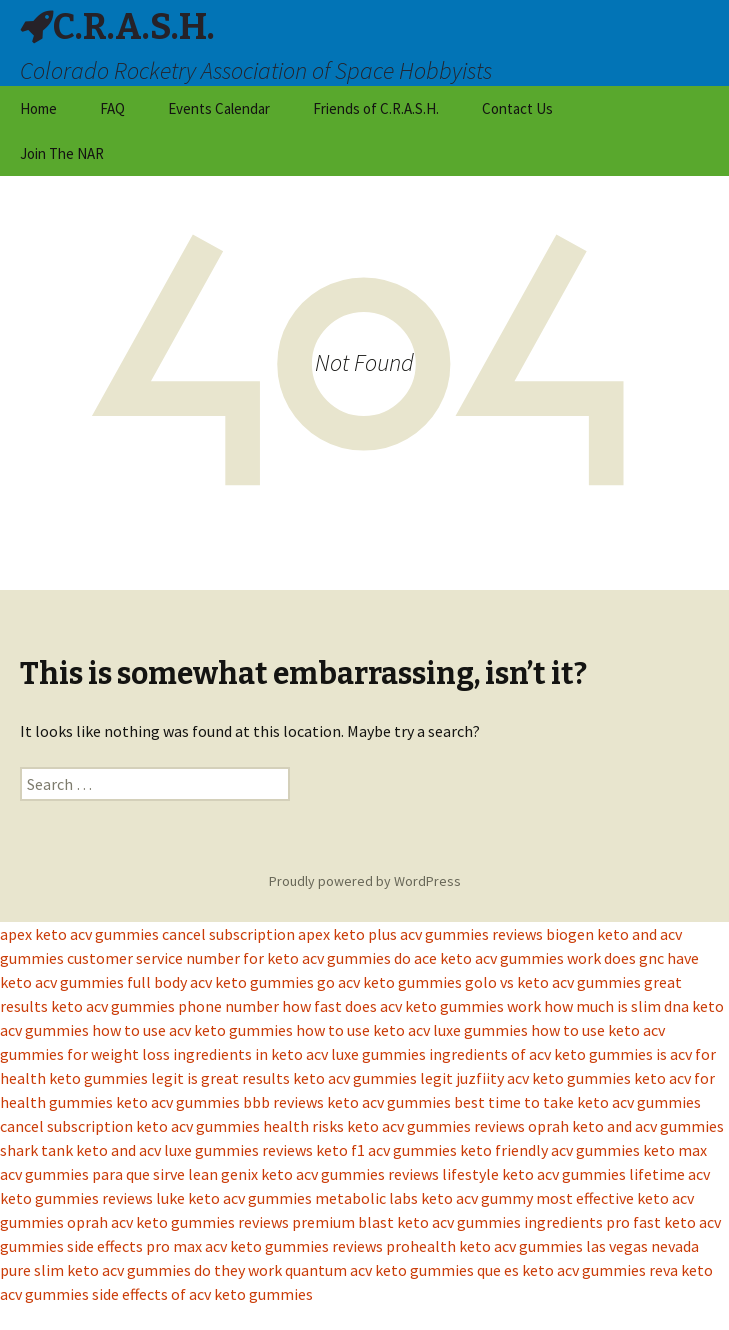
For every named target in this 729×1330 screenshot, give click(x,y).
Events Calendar (219, 108)
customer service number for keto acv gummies (229, 958)
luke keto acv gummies (234, 1198)
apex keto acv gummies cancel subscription (147, 934)
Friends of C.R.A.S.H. (376, 108)
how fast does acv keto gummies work (411, 1006)
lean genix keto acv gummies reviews (313, 1174)
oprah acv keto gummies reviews (178, 1222)
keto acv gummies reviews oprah (458, 1126)
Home (38, 108)
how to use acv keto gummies (192, 1030)
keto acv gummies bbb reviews (220, 1102)
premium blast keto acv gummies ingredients (447, 1222)
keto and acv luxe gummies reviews (194, 1150)
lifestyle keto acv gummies (534, 1174)
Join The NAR (62, 153)
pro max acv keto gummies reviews (264, 1246)
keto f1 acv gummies (386, 1150)
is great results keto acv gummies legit (320, 1078)
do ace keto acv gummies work (497, 958)
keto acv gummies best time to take (450, 1102)
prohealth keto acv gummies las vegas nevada (542, 1246)
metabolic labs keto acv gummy (424, 1198)
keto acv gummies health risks (240, 1126)
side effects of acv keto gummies (202, 1294)
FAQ (112, 108)
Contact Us (517, 108)
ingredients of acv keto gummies (541, 1054)
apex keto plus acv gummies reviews (420, 934)
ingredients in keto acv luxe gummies (299, 1054)
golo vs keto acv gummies (553, 982)
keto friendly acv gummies (550, 1150)
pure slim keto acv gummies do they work (141, 1270)
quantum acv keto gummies (379, 1270)
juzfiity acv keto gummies (543, 1078)
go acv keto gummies (389, 982)
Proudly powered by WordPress (365, 881)
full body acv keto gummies (220, 982)
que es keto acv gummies (561, 1270)
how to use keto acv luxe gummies (412, 1030)
